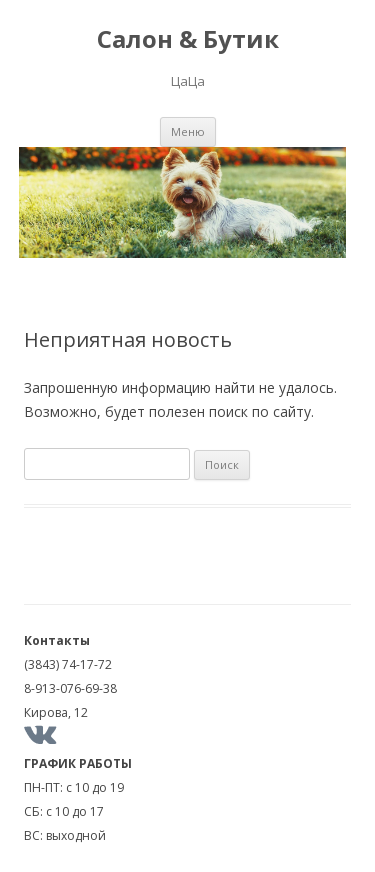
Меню (188, 131)
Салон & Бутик (188, 39)
